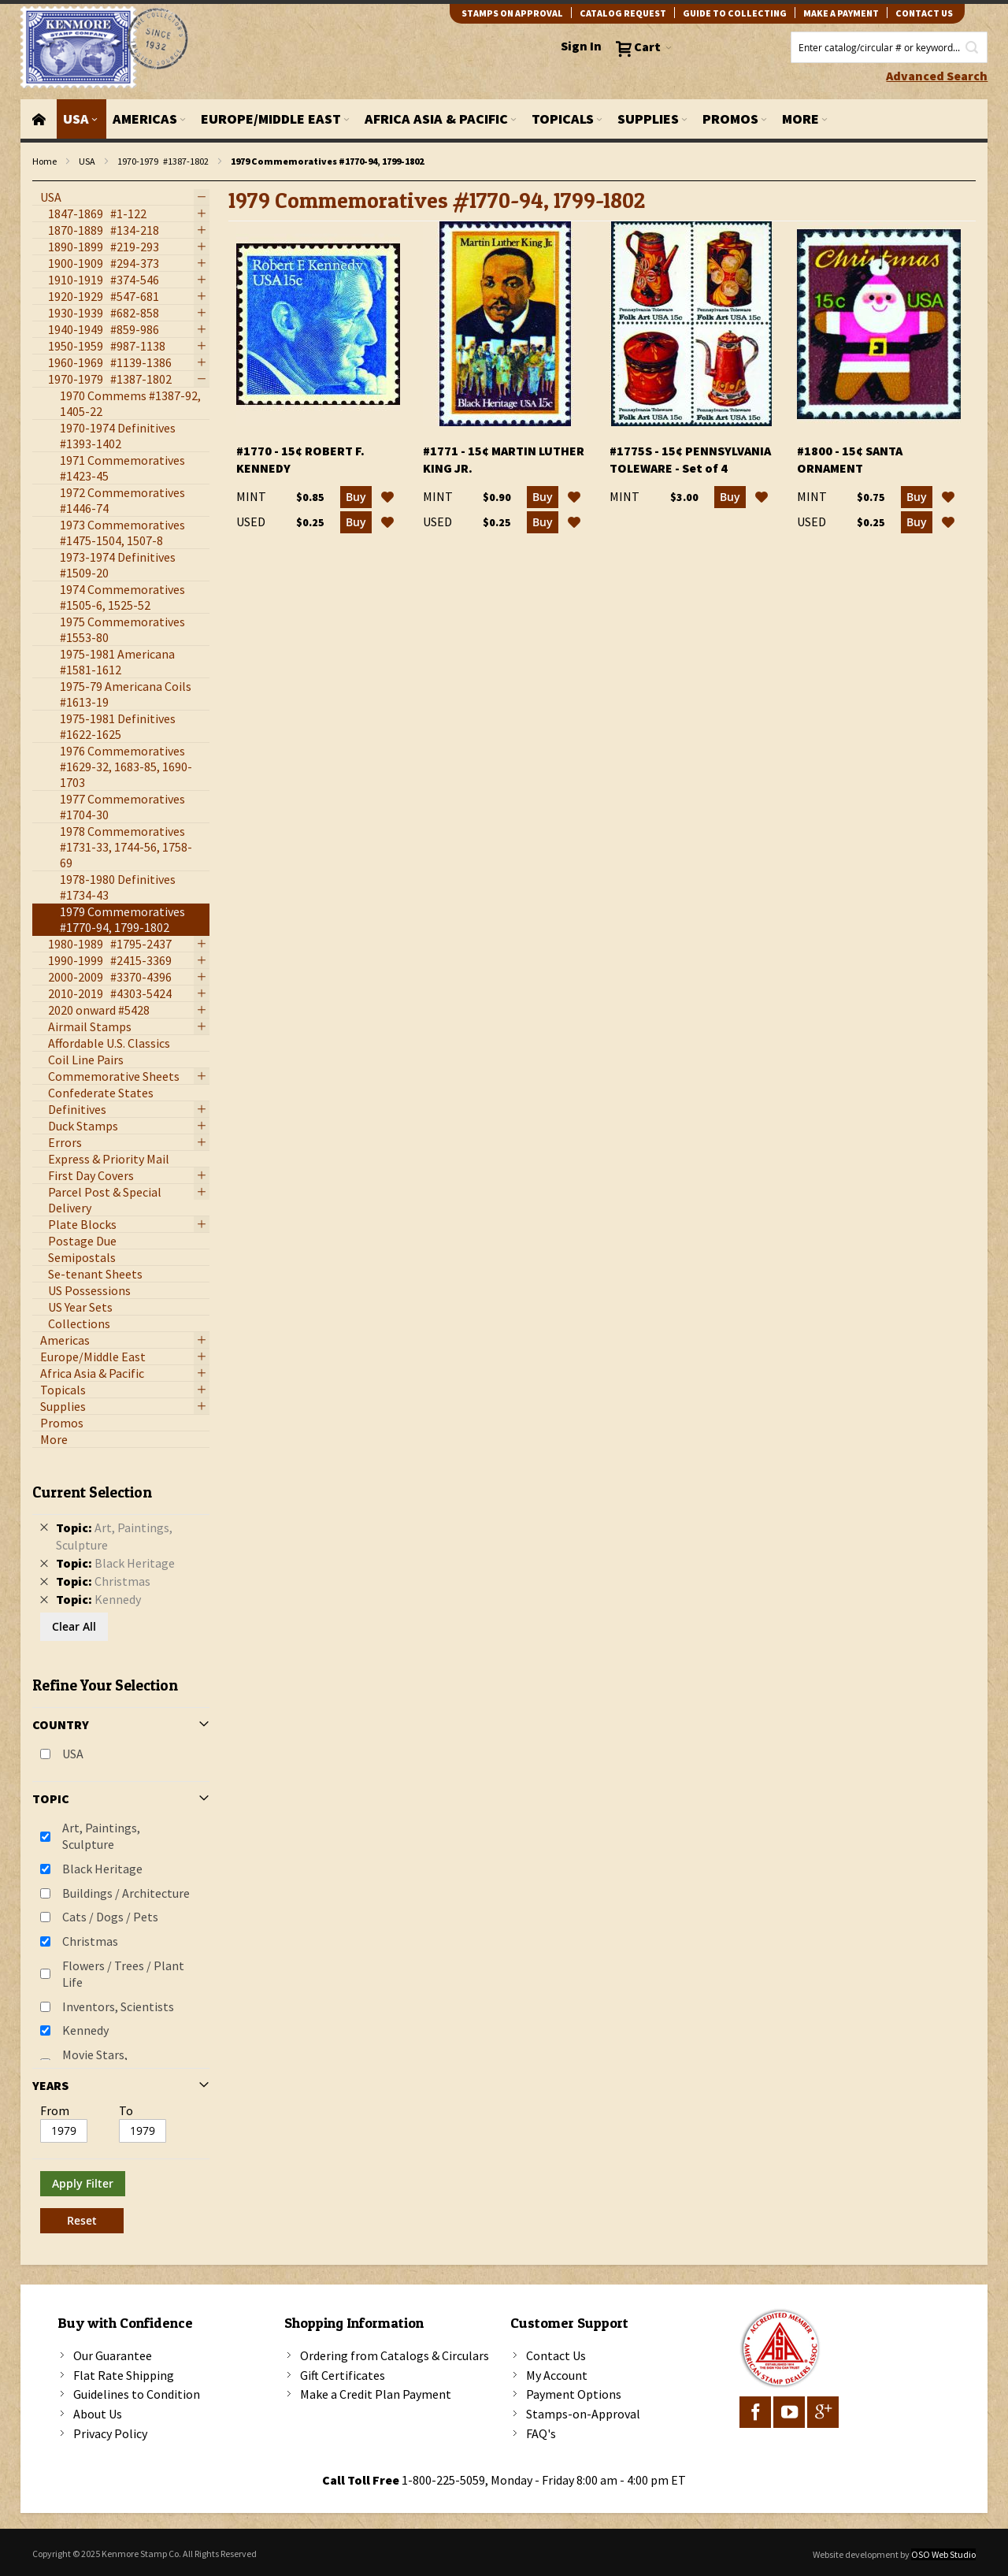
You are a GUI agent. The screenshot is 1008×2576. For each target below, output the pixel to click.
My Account (556, 2375)
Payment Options (573, 2394)
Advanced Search (937, 76)
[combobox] (889, 47)
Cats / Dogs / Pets (110, 1917)
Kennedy (85, 2030)
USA (87, 161)
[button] (387, 497)
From (54, 2110)
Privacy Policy (110, 2433)
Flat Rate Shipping (123, 2375)
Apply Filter (82, 2183)
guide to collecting (735, 13)
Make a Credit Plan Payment (375, 2394)
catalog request (623, 13)
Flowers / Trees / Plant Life (123, 1974)
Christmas (90, 1941)
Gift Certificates (342, 2375)
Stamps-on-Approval (583, 2414)
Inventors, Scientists (118, 2006)
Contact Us (556, 2355)
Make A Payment (841, 13)
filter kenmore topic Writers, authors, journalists (40, 181)
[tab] (121, 1852)
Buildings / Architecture (126, 1893)
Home (44, 161)
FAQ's (541, 2433)
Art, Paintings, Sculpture (101, 1836)
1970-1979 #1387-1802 (163, 161)
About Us (97, 2414)
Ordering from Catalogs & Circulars (394, 2355)
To (126, 2110)
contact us (924, 13)
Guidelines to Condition (136, 2394)
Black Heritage (102, 1868)
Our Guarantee (112, 2355)
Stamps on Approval (512, 13)
